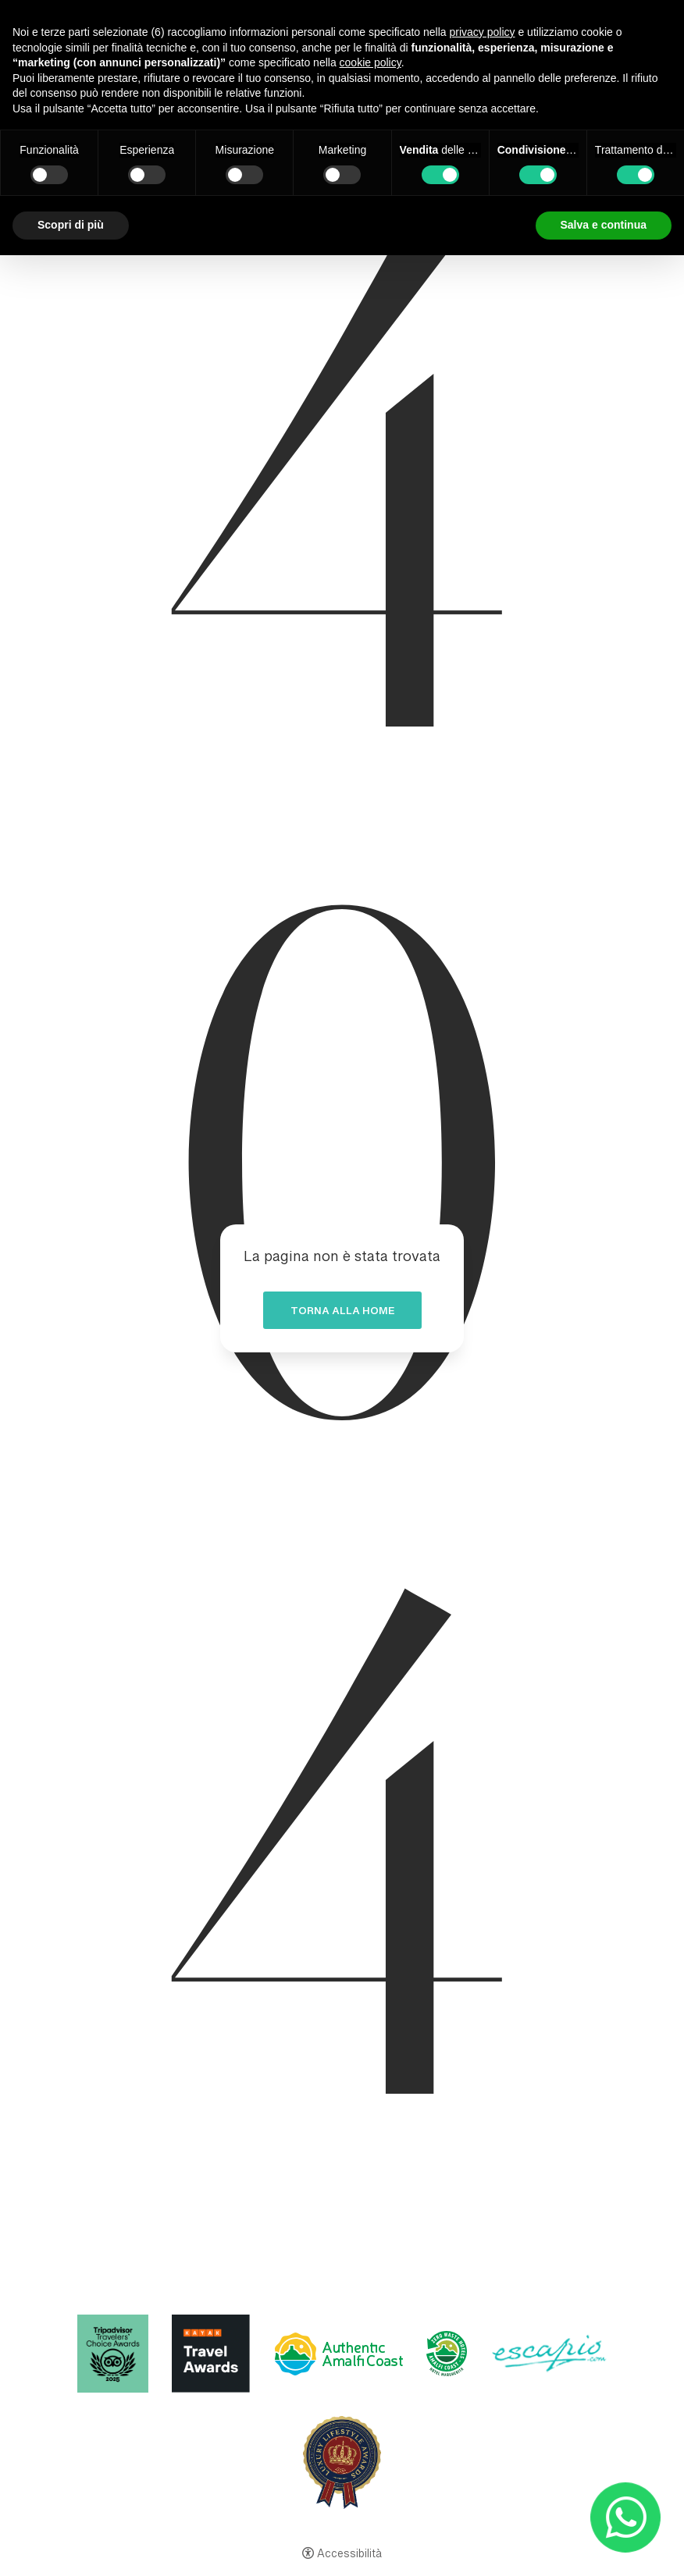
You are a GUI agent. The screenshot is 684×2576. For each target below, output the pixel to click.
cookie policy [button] (370, 62)
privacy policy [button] (482, 32)
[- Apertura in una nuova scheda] (626, 2518)
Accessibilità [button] (349, 2555)
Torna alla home (342, 1313)
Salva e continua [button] (604, 225)
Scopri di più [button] (70, 225)
